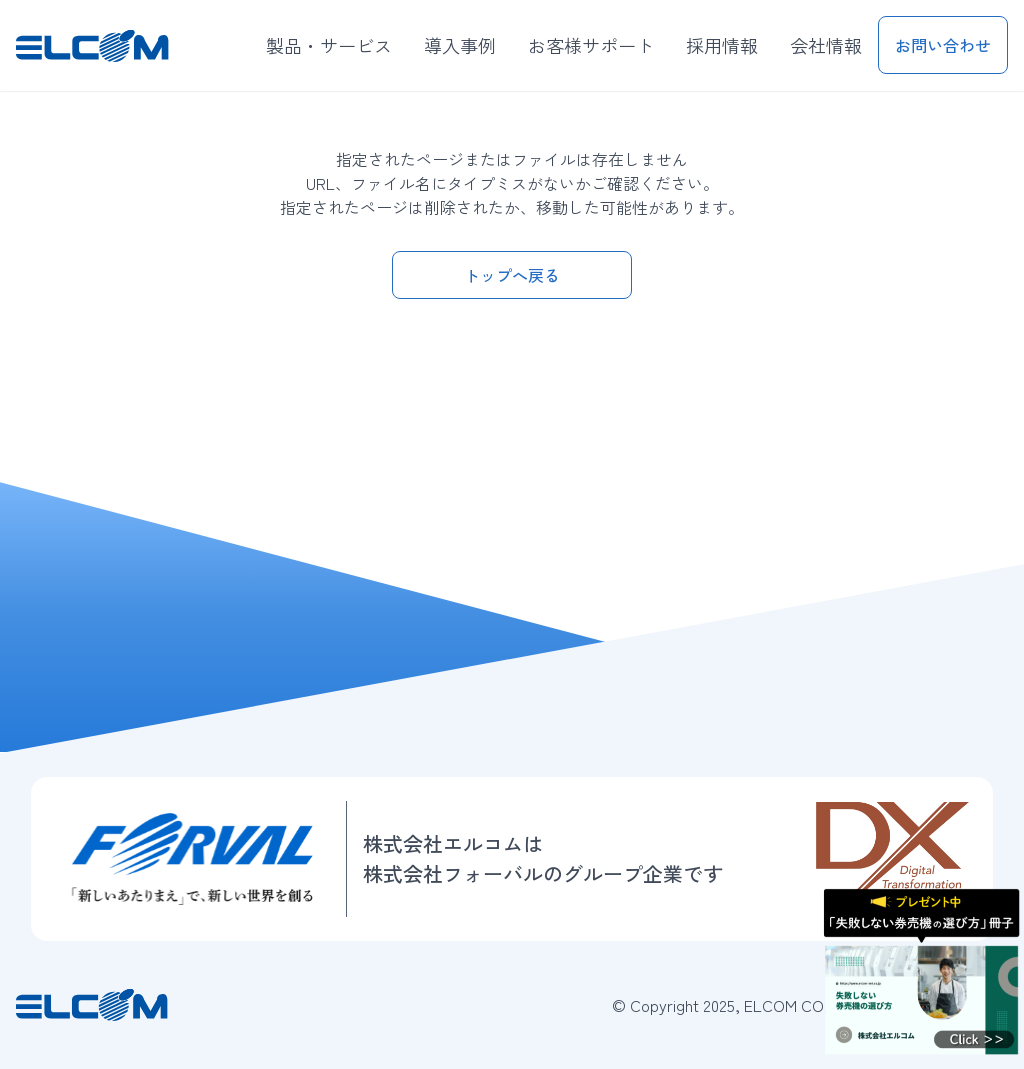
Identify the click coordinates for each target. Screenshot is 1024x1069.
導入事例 (460, 45)
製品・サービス (329, 45)
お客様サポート (591, 45)
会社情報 (826, 45)
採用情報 (722, 45)
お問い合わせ (943, 45)
